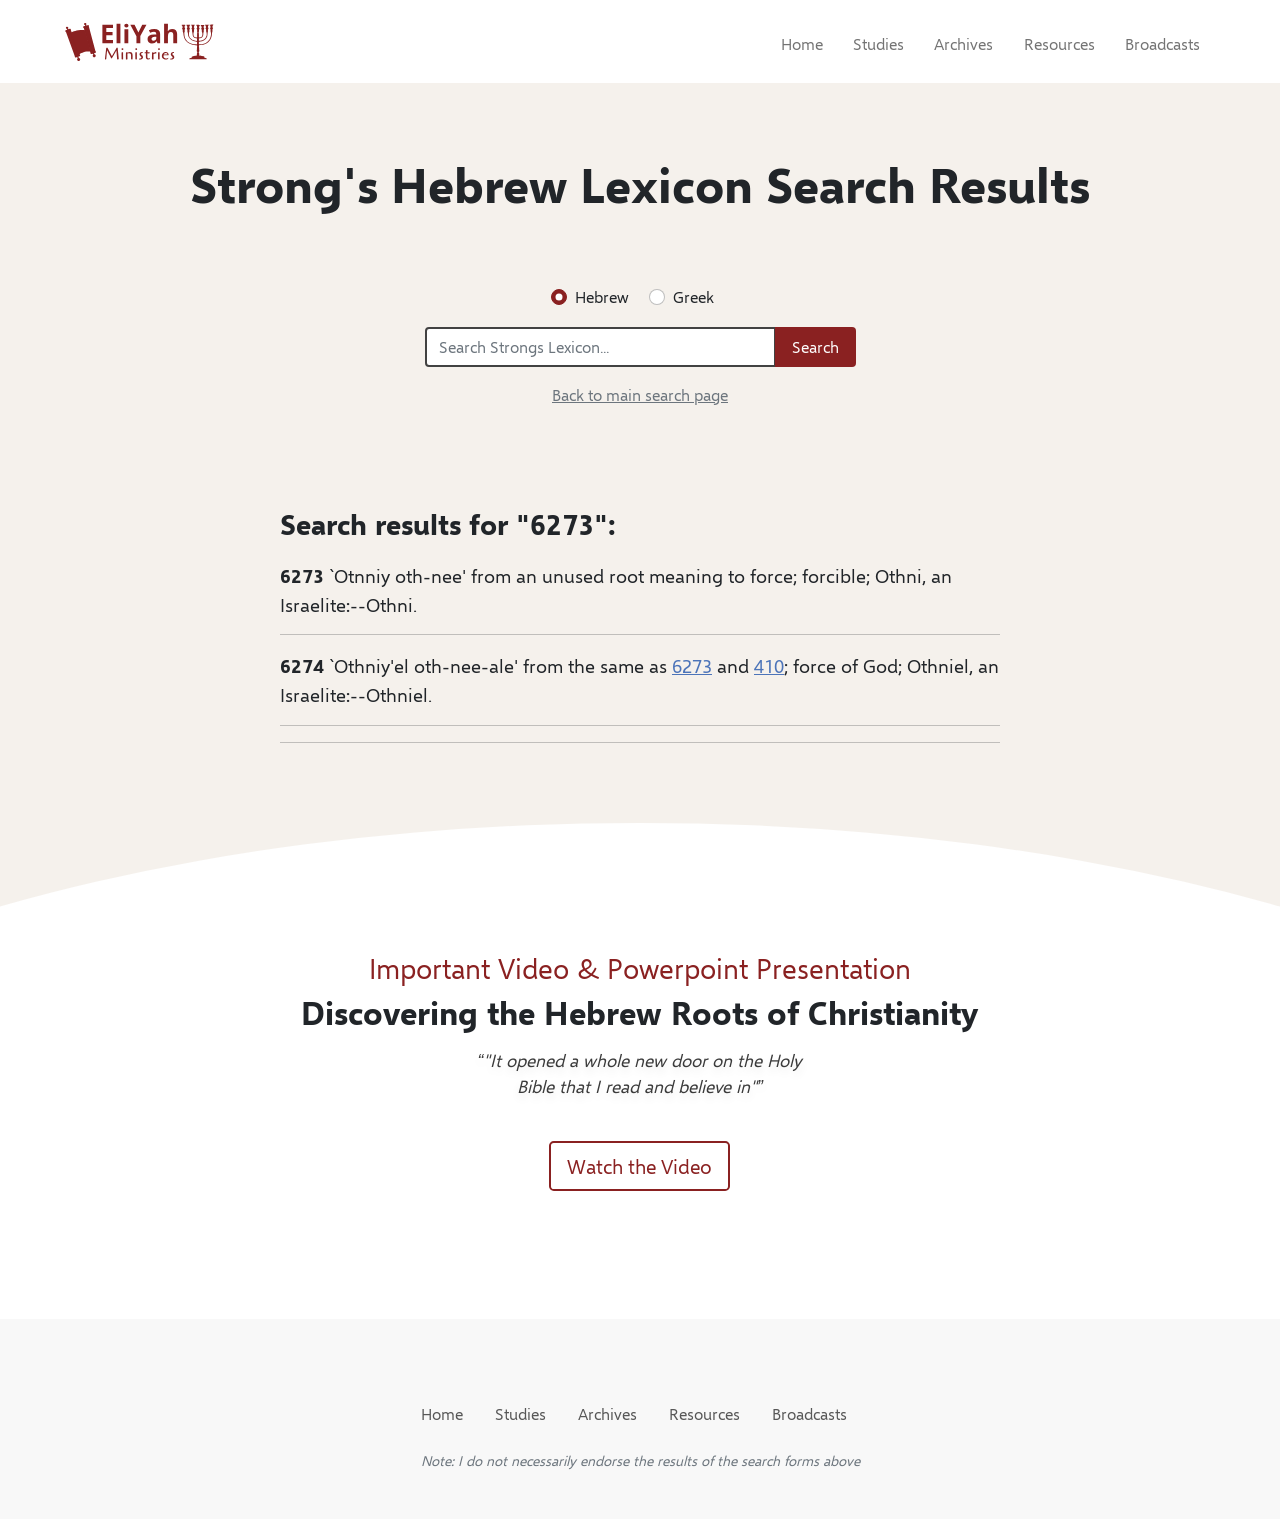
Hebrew (602, 296)
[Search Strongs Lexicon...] (600, 347)
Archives (963, 43)
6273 (692, 665)
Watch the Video (639, 1165)
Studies (878, 43)
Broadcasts (1162, 43)
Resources (1059, 43)
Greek (693, 296)
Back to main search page (640, 394)
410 (769, 665)
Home (802, 43)
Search (815, 346)
